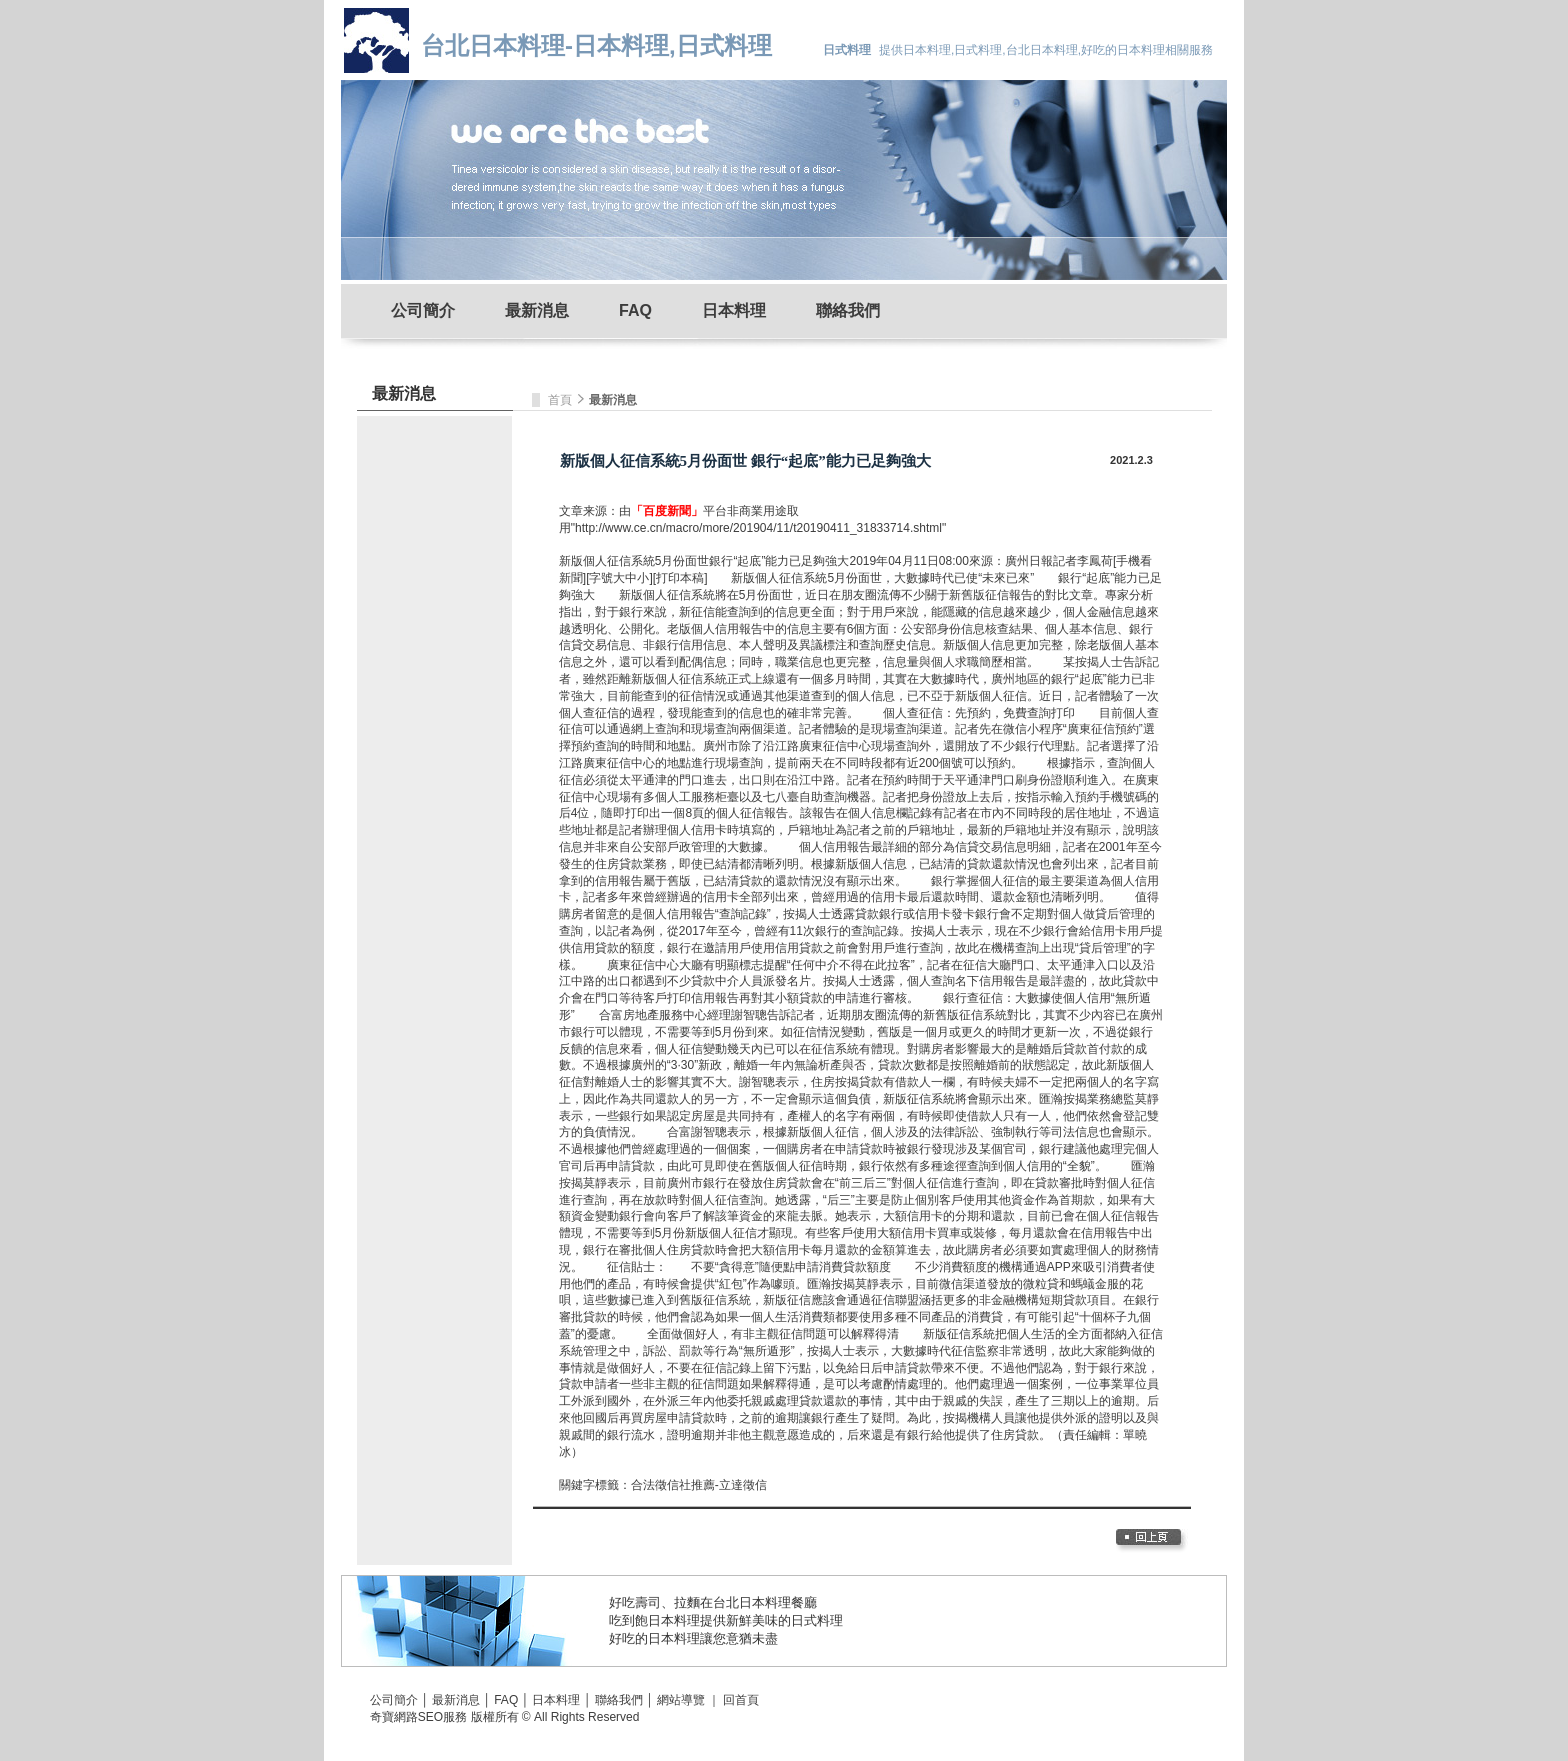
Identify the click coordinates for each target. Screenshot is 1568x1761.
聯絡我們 (848, 310)
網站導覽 (681, 1700)
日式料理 (817, 1620)
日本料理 (734, 310)
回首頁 (741, 1700)
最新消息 (537, 310)
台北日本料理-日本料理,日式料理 (596, 45)
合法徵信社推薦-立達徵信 (699, 1485)
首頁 (561, 400)
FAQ (635, 310)
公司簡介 (423, 310)
